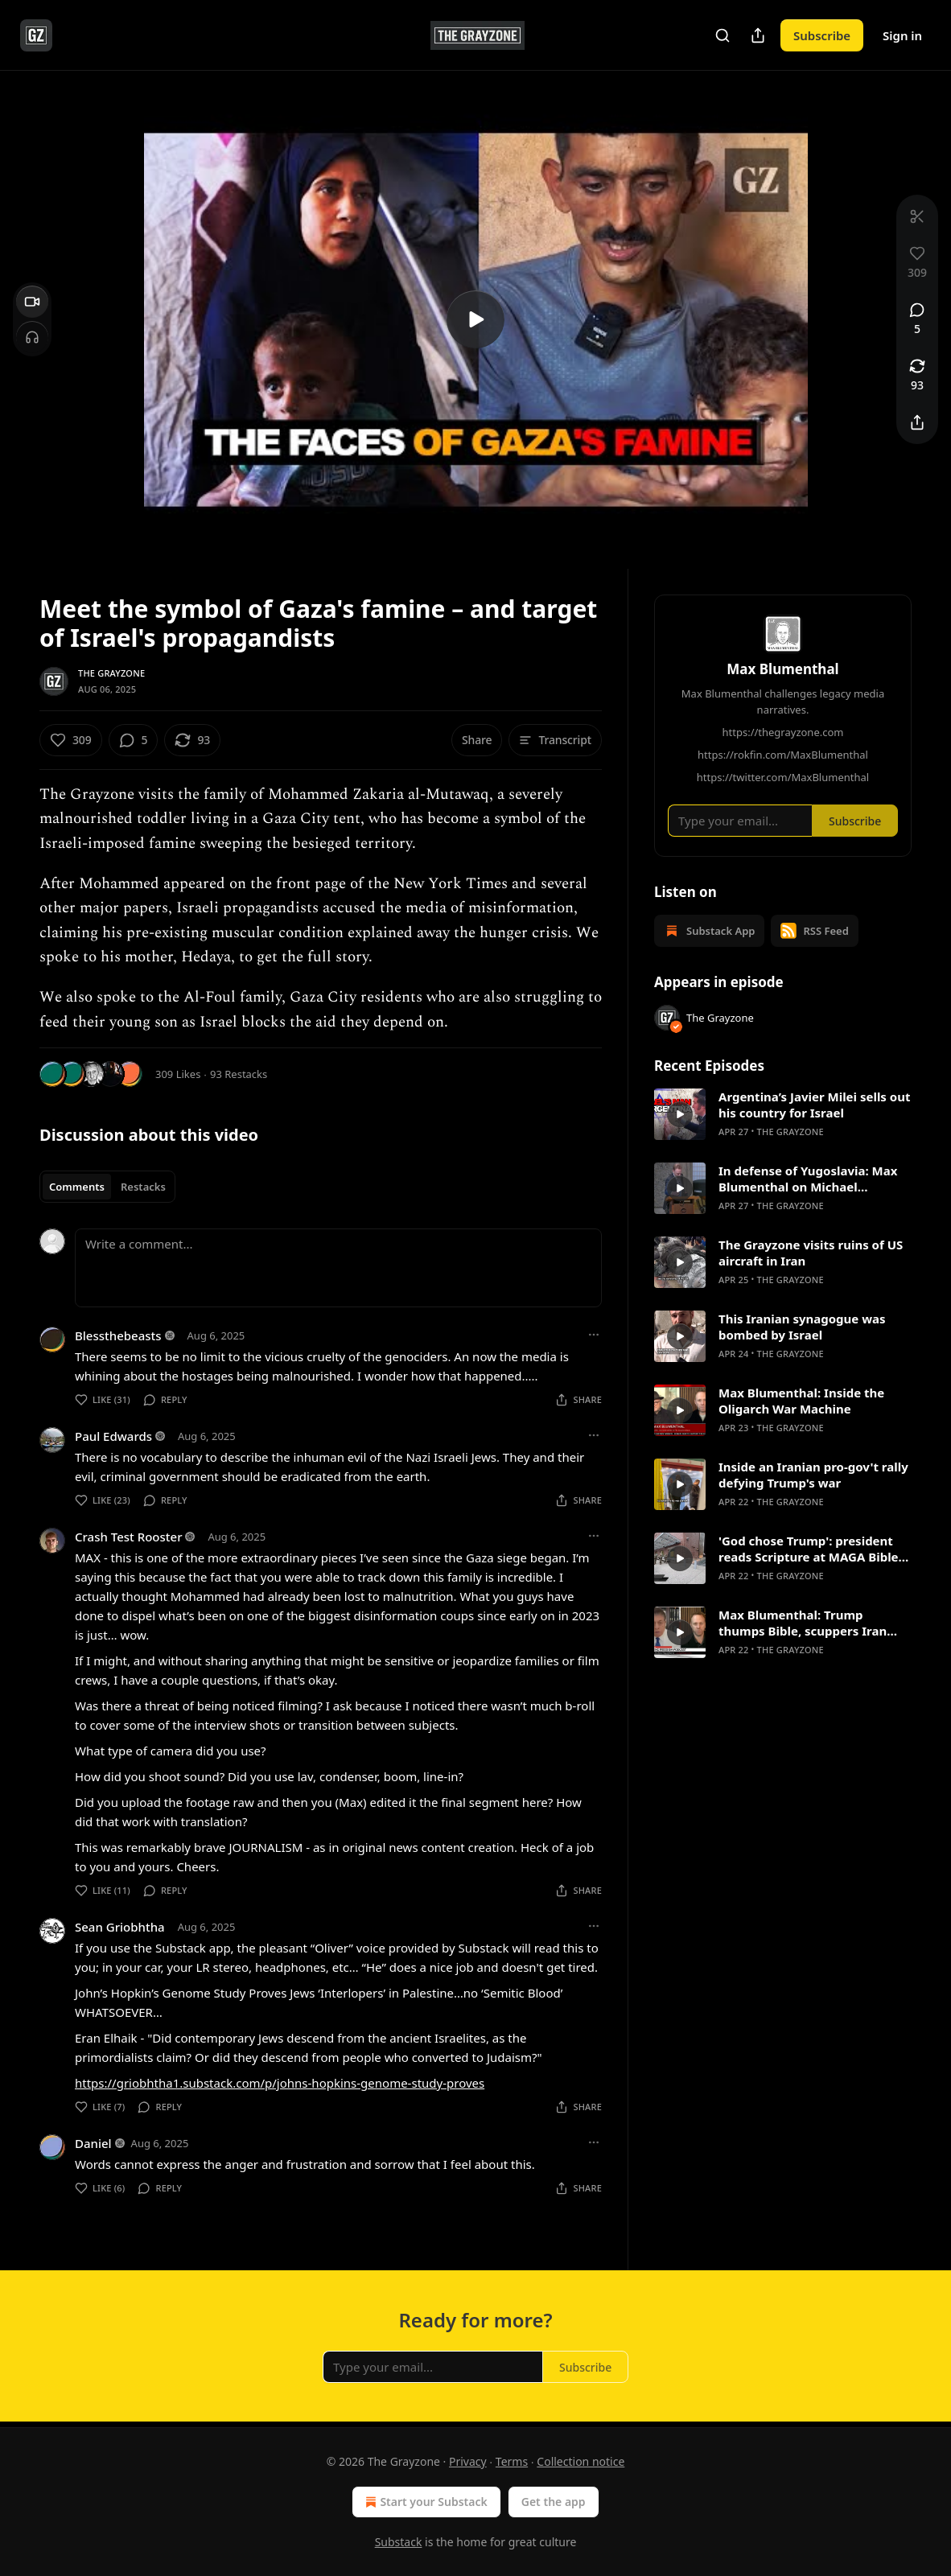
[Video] (32, 302)
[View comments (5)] (917, 319)
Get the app (553, 2501)
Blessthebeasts (118, 1335)
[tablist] (107, 1187)
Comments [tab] (77, 1186)
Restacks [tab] (143, 1186)
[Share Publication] (758, 35)
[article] (783, 1114)
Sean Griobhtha (120, 1927)
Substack (398, 2541)
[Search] (722, 35)
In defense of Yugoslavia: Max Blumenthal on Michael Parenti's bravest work (807, 1178)
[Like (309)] (70, 740)
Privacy (468, 2461)
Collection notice (580, 2461)
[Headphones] (32, 337)
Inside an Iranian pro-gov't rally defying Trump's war (813, 1475)
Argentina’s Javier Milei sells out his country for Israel (814, 1104)
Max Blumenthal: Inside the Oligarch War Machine (801, 1401)
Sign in (902, 35)
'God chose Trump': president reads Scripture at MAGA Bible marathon (808, 1549)
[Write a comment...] (338, 1268)
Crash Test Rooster (128, 1537)
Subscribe (821, 35)
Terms (512, 2461)
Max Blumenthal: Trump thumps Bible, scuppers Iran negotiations (802, 1623)
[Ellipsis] (594, 1335)
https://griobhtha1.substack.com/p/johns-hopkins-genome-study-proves (279, 2083)
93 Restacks (238, 1074)
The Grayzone (111, 673)
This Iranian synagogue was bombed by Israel (802, 1327)
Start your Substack (424, 2502)
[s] (475, 319)
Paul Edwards (113, 1436)
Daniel (93, 2143)
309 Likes (177, 1074)
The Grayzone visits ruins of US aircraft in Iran (810, 1253)
